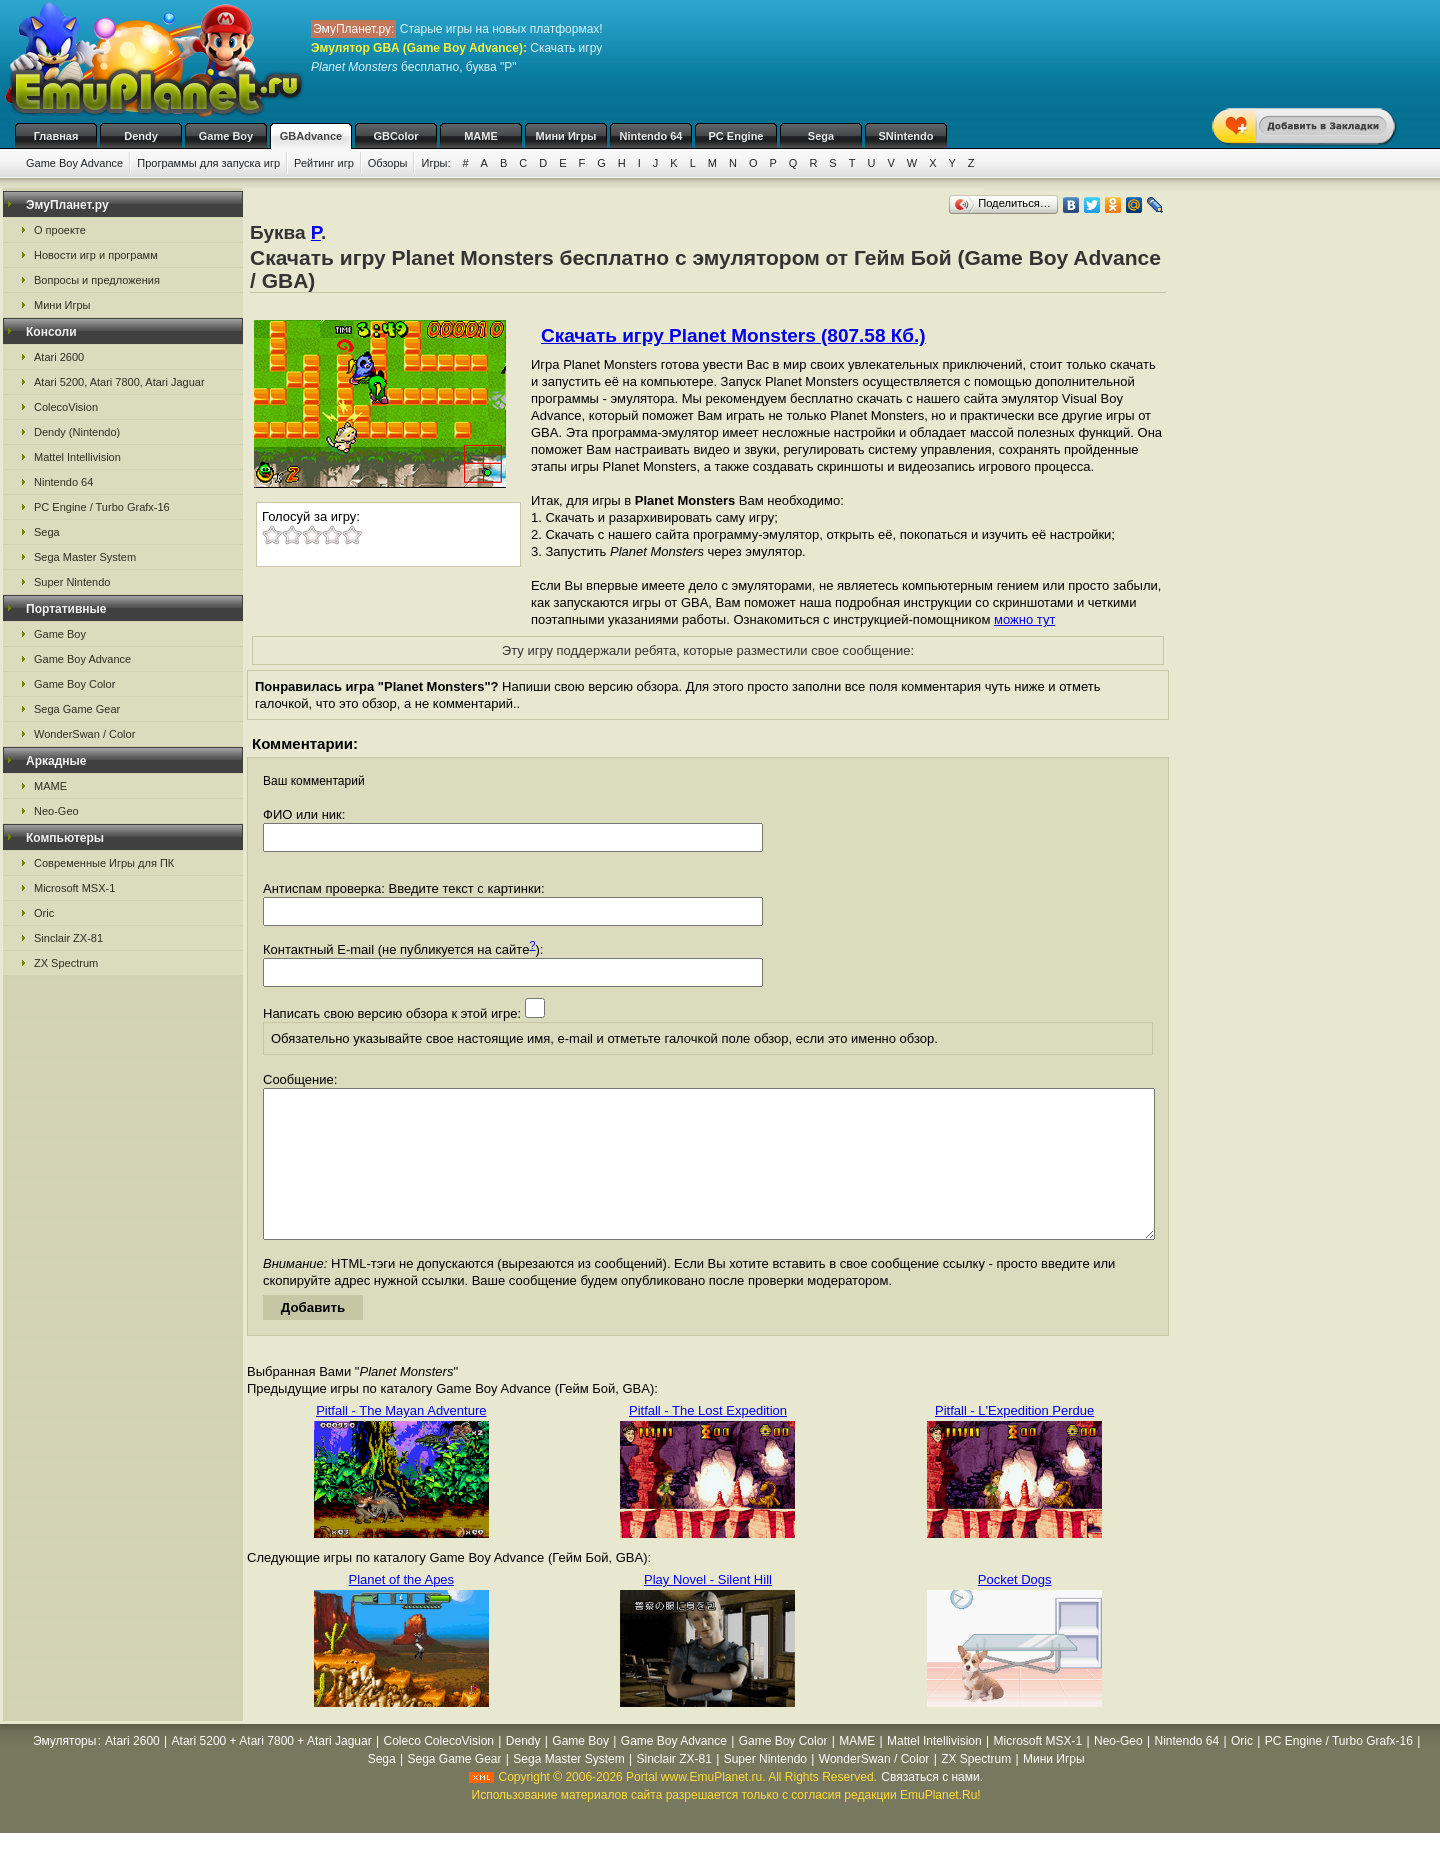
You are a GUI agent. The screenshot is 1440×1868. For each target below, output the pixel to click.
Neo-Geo (56, 811)
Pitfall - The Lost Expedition (708, 1440)
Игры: (435, 163)
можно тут (1024, 619)
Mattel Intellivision (77, 457)
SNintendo (906, 136)
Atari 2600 (59, 357)
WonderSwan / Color (84, 734)
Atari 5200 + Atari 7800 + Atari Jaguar (272, 1771)
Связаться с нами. (932, 1807)
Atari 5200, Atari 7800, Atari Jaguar (119, 382)
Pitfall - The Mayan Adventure (401, 1440)
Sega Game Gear (77, 709)
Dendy (141, 136)
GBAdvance (311, 136)
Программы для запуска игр (208, 163)
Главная (56, 136)
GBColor (395, 136)
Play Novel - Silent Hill (708, 1609)
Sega (821, 136)
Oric (44, 913)
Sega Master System (85, 557)
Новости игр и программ (96, 255)
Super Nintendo (72, 582)
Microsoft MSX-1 (74, 888)
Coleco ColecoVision (439, 1771)
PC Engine (735, 136)
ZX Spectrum (66, 963)
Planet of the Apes (402, 1609)
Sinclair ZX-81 (68, 938)
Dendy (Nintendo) (77, 432)
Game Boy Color (74, 684)
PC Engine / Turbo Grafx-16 (102, 507)
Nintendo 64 (651, 136)
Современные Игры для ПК (104, 863)
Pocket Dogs (1015, 1609)
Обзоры (388, 163)
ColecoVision (66, 407)
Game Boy (226, 136)
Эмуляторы (64, 1771)
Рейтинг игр (324, 163)
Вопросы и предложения (97, 280)
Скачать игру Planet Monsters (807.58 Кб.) (733, 335)
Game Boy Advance (74, 163)
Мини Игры (566, 136)
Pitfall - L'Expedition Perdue (1014, 1440)
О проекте (60, 230)
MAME (481, 136)
